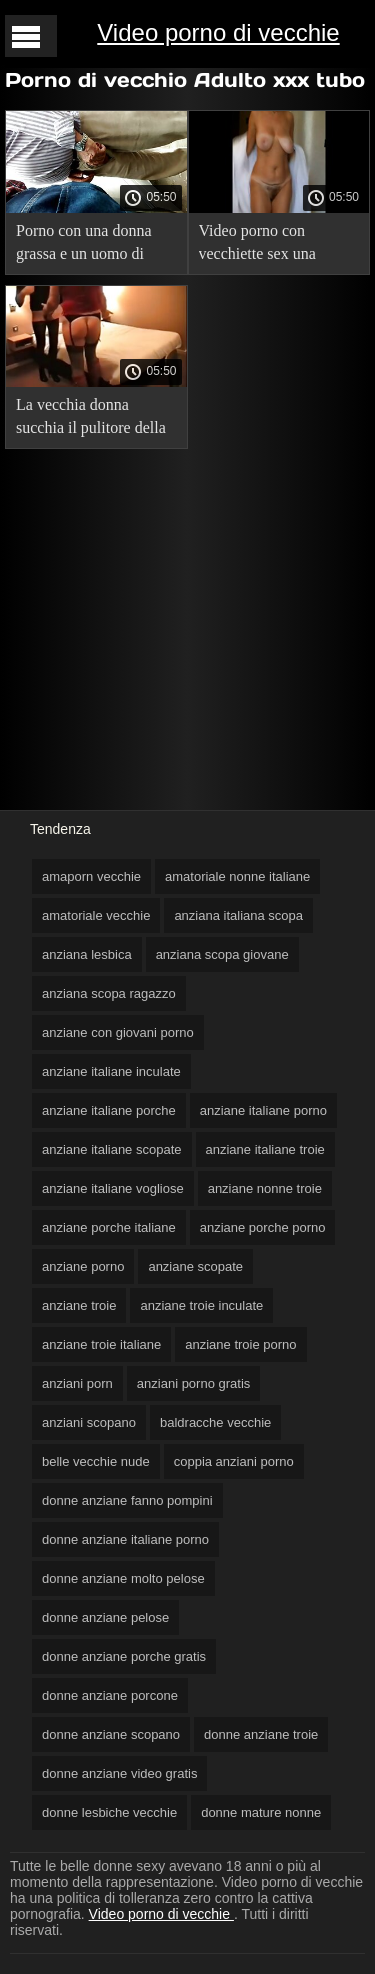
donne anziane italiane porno (125, 1539)
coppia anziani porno (234, 1461)
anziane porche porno (263, 1227)
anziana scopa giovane (222, 954)
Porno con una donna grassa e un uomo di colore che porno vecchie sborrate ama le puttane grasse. (96, 245)
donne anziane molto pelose (123, 1578)
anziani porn (77, 1383)
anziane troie (79, 1305)
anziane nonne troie (265, 1188)
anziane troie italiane (101, 1344)
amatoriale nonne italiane (237, 876)
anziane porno (83, 1266)
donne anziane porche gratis (124, 1656)
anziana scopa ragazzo (109, 993)
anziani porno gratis (193, 1383)
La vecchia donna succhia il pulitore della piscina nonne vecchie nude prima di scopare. (91, 419)
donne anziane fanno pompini (127, 1500)
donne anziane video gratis (119, 1773)
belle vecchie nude (96, 1461)
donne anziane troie (261, 1734)
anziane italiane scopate (112, 1149)
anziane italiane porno (263, 1110)
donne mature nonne (261, 1812)
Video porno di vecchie (218, 32)
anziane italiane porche (109, 1110)
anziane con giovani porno (118, 1032)
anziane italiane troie (265, 1149)
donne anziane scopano (111, 1734)
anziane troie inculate (201, 1305)
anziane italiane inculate (111, 1071)
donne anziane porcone (110, 1695)
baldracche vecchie (215, 1422)
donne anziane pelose (105, 1617)
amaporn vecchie (91, 876)
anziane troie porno (240, 1344)
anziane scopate (195, 1266)
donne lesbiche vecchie (109, 1812)
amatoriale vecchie (96, 915)
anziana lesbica (87, 954)
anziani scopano (89, 1422)
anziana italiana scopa (238, 915)
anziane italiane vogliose (113, 1188)
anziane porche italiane (109, 1227)
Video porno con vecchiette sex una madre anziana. (257, 245)
